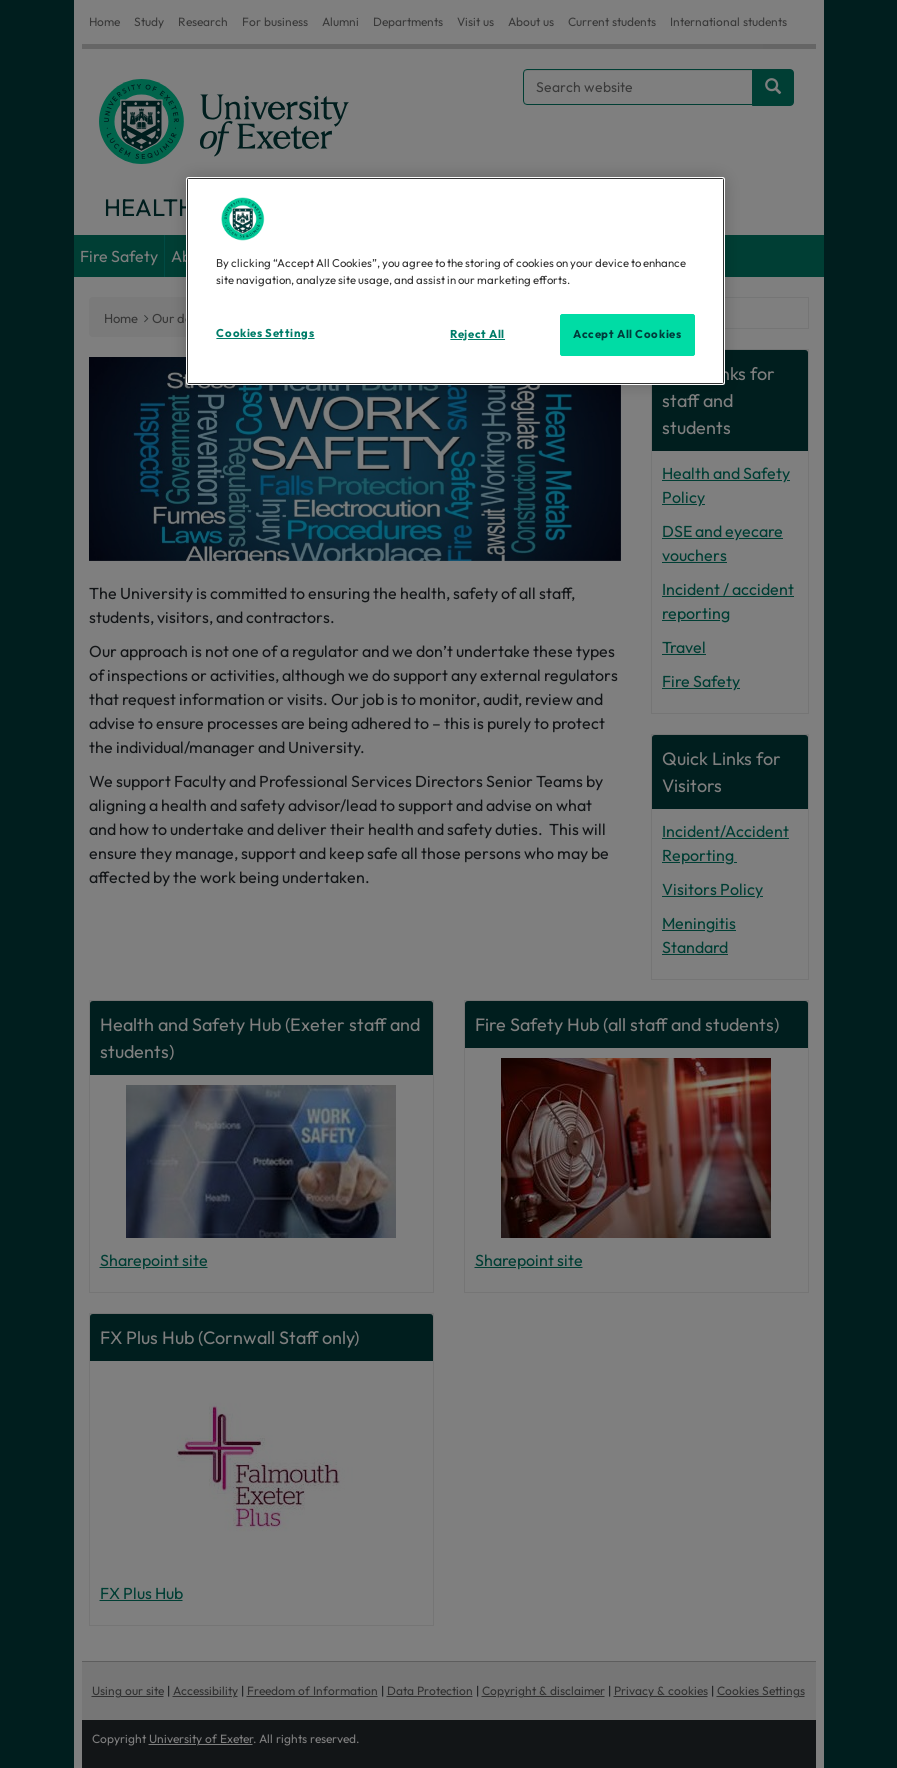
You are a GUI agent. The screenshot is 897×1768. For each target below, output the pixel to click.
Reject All (477, 334)
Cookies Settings (265, 333)
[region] (455, 281)
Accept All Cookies (627, 334)
